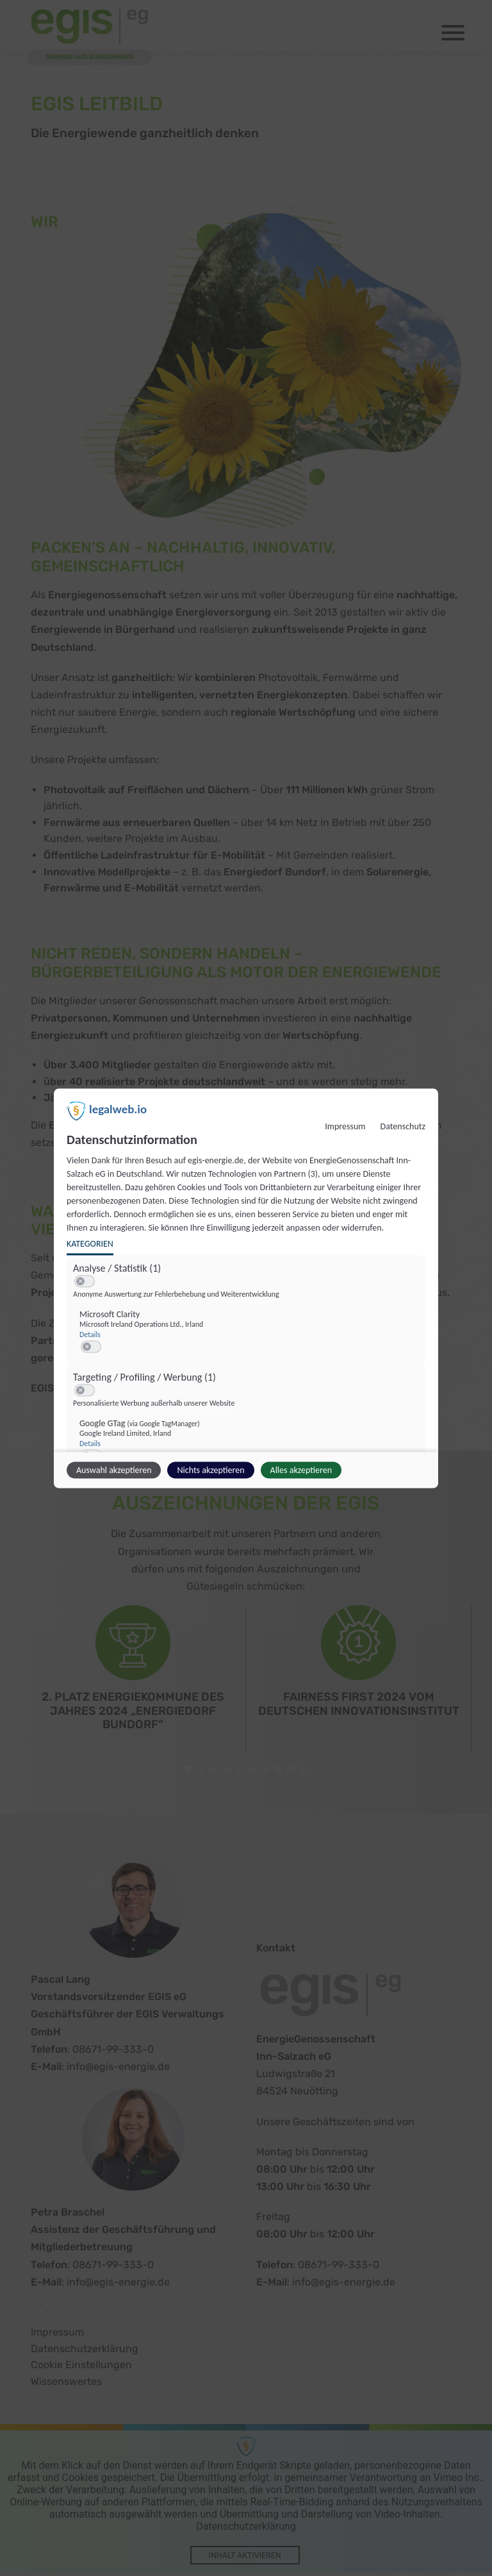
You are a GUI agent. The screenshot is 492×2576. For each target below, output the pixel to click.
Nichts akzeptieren (210, 1469)
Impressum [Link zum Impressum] (345, 1125)
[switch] (84, 1281)
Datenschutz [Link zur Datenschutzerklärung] (403, 1125)
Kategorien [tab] (90, 1243)
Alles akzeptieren (301, 1469)
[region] (248, 1383)
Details (90, 1333)
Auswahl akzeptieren (113, 1469)
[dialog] (246, 1288)
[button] (80, 1281)
